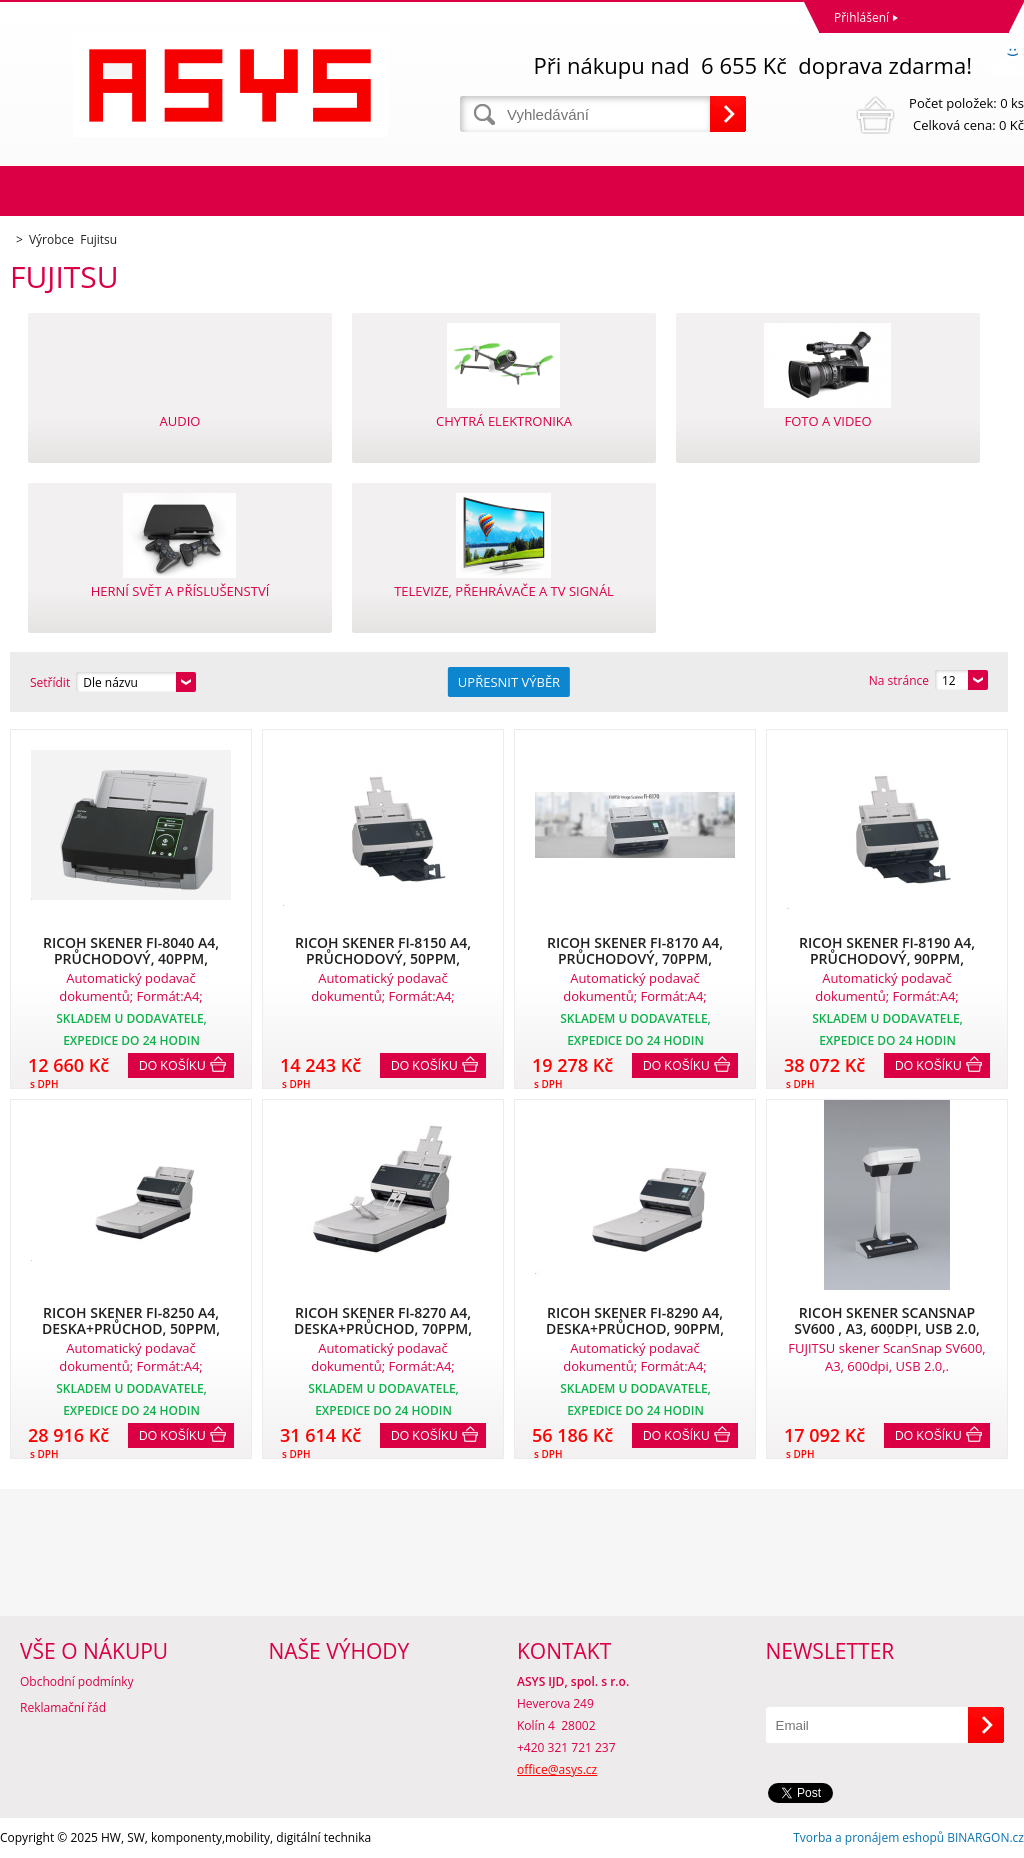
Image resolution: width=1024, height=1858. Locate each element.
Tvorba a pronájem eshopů (868, 1837)
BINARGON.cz (985, 1837)
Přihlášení (861, 17)
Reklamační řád (63, 1707)
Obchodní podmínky (77, 1681)
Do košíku (172, 1066)
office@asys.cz (557, 1769)
